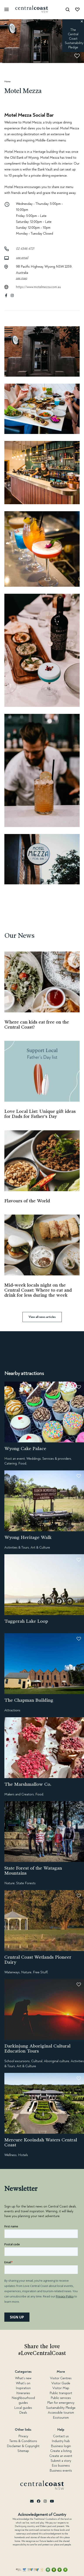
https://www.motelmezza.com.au (38, 287)
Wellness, (10, 2155)
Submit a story (61, 2460)
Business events (61, 2470)
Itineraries (23, 2393)
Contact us (61, 2436)
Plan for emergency (60, 2402)
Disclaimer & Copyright (23, 2446)
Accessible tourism (61, 2412)
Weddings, (33, 1458)
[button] (82, 21)
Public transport (61, 2393)
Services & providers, (57, 1458)
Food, (22, 1463)
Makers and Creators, (19, 1794)
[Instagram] (45, 2501)
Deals (23, 2412)
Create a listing (61, 2451)
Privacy (23, 2436)
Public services (61, 2398)
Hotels (23, 2155)
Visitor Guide (60, 2383)
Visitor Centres (61, 2378)
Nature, (9, 1883)
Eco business (61, 2465)
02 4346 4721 (25, 248)
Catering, (10, 1463)
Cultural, (37, 2061)
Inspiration (23, 2388)
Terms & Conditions (23, 2441)
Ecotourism (61, 2417)
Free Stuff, (40, 1972)
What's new (23, 2378)
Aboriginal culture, (57, 2061)
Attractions (12, 1710)
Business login (61, 2446)
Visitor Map (60, 2388)
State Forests (26, 1883)
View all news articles (42, 1317)
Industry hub (61, 2441)
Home (7, 81)
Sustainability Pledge (60, 2408)
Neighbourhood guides (23, 2400)
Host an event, (15, 1458)
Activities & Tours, (17, 1547)
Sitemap (23, 2451)
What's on (23, 2383)
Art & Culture (40, 1547)
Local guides (23, 2408)
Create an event (60, 2456)
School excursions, (17, 2061)
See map (21, 278)
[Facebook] (38, 2501)
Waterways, (12, 1972)
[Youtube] (52, 2501)
